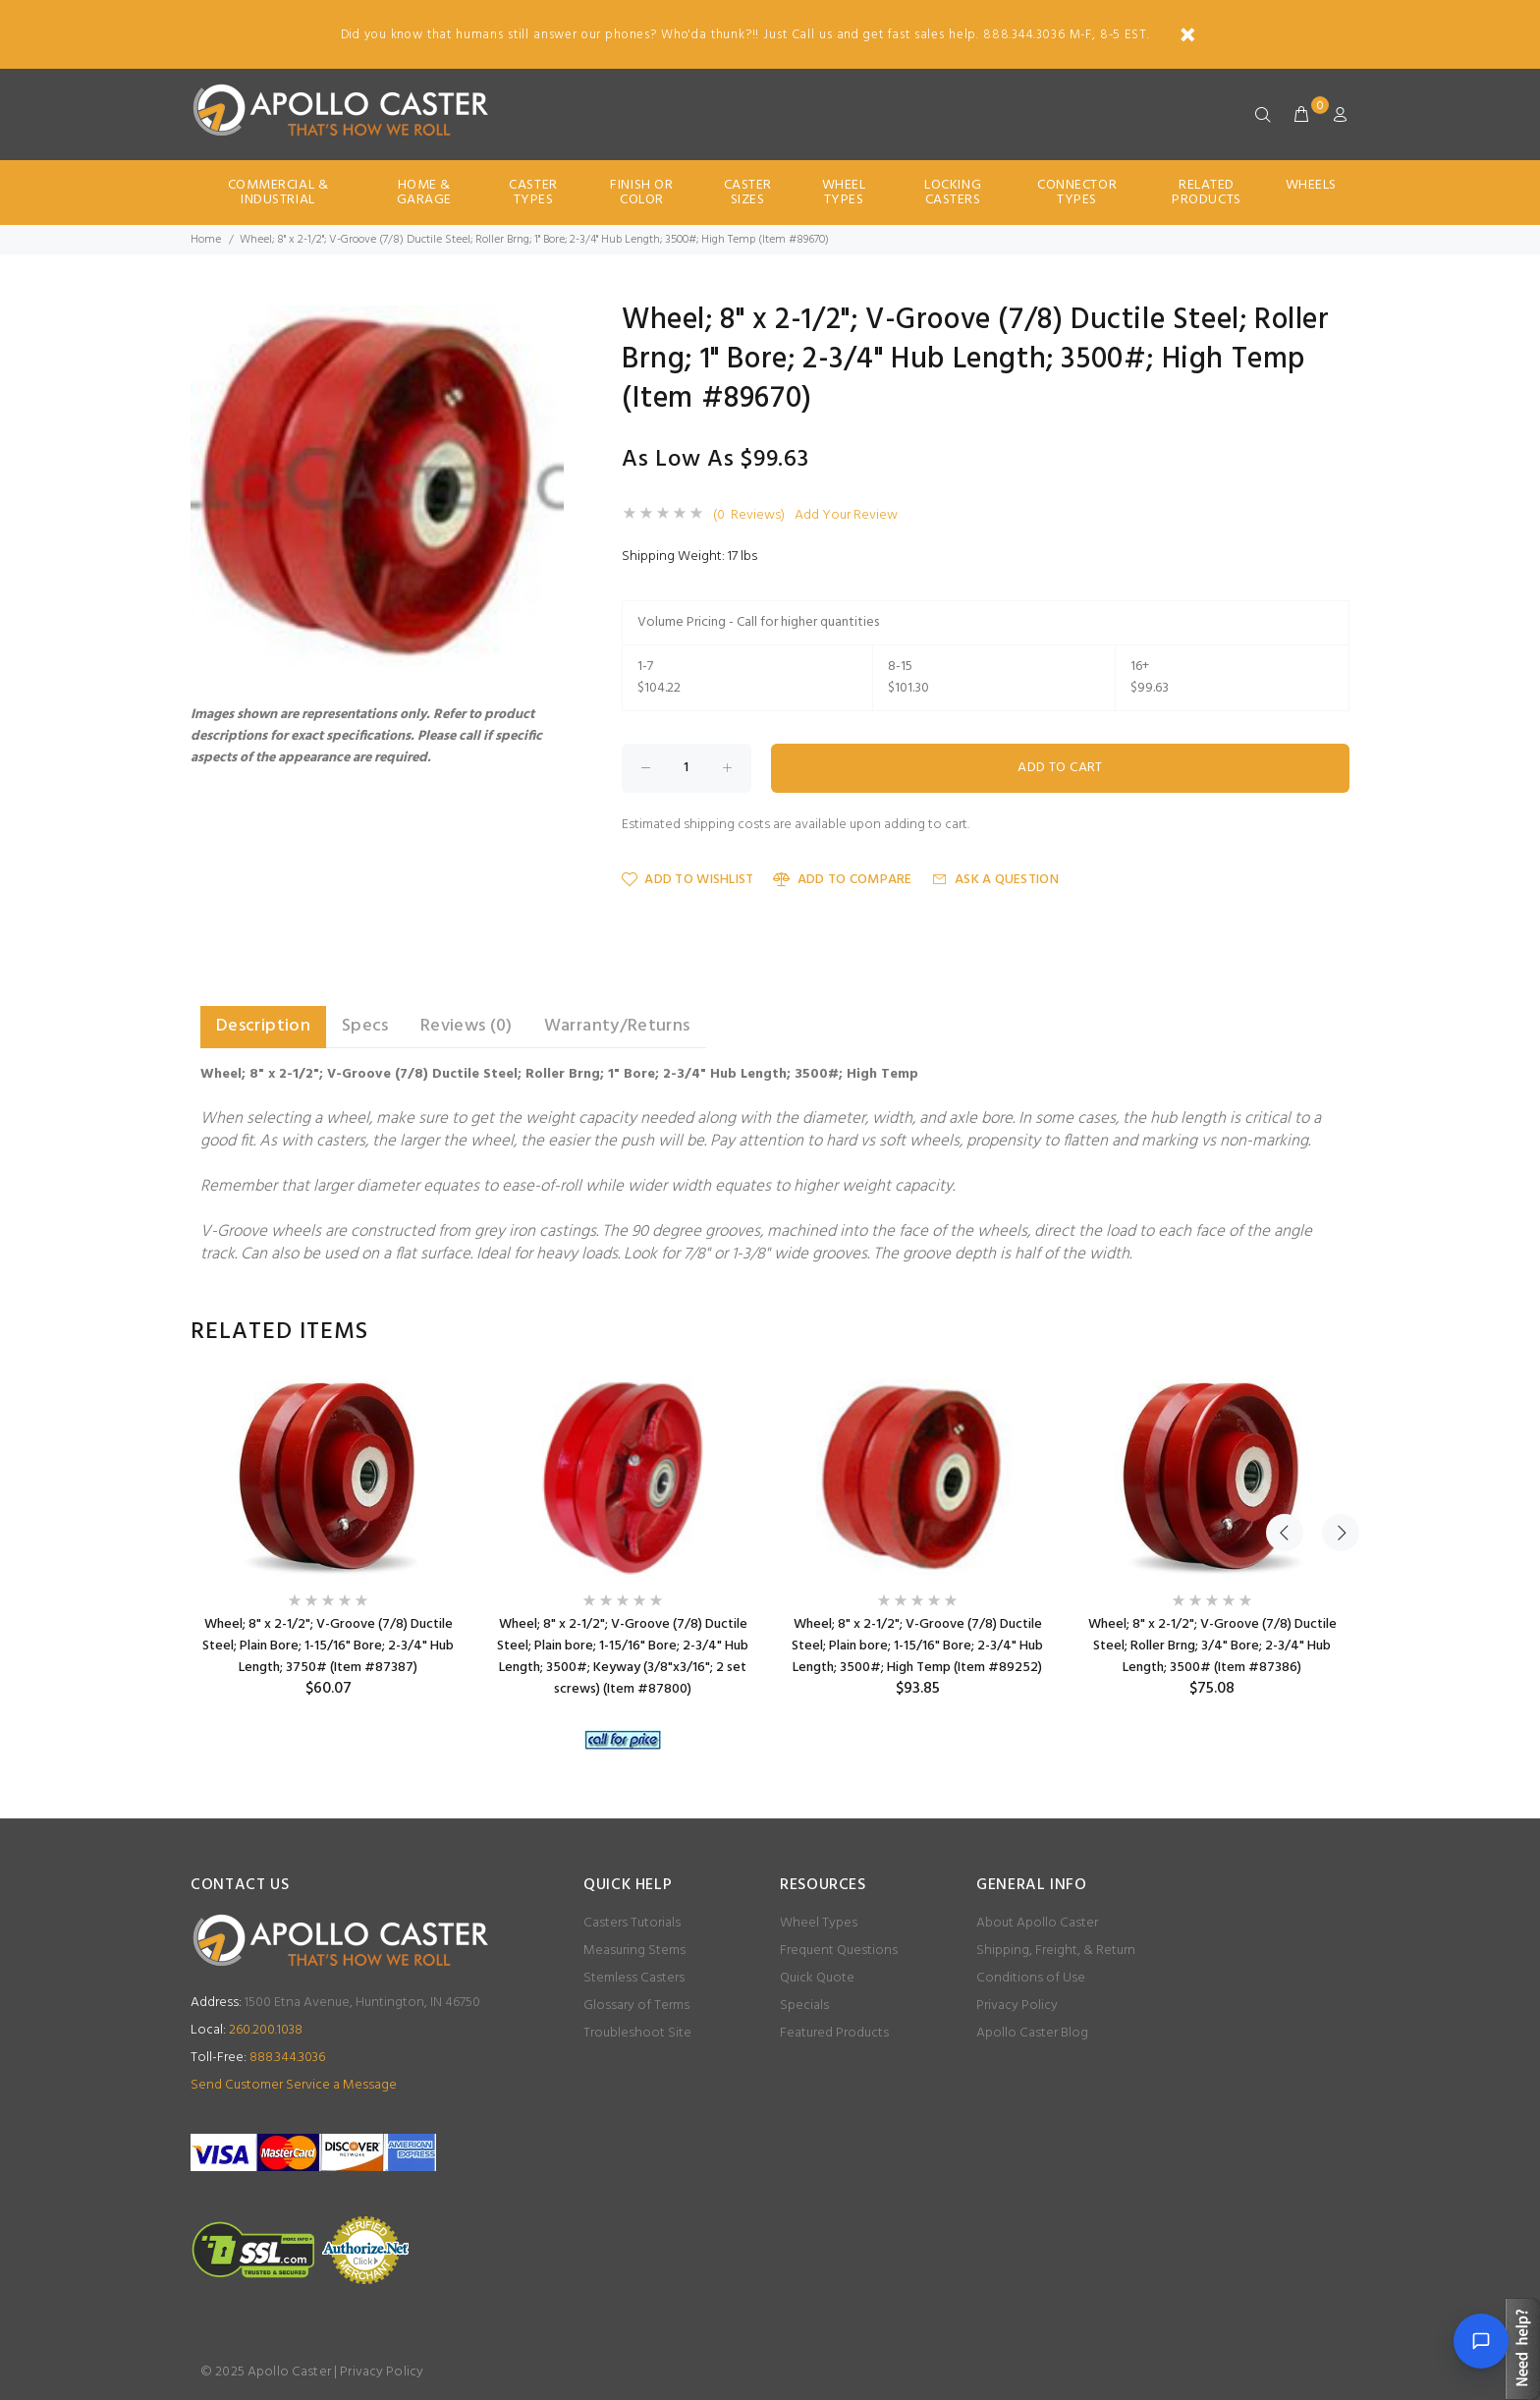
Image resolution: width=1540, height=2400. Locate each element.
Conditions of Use (1030, 1978)
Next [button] (1330, 1332)
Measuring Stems (634, 1950)
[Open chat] (1481, 2341)
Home (206, 240)
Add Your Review (846, 516)
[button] (546, 323)
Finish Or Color (641, 192)
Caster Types (533, 192)
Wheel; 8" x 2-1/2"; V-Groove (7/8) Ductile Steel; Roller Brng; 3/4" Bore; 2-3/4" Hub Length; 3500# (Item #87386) (1212, 1646)
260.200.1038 (246, 2030)
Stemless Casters (634, 1978)
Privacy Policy (1017, 2005)
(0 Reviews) (749, 516)
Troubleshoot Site (637, 2033)
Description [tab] (263, 1026)
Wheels (1311, 185)
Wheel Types (844, 192)
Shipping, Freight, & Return (1055, 1950)
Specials (804, 2005)
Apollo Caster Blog (1032, 2033)
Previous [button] (1284, 1332)
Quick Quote (817, 1978)
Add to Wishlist (687, 879)
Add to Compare (842, 879)
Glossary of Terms (636, 2005)
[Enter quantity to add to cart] (686, 768)
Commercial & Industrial (278, 192)
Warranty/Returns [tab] (617, 1026)
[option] (328, 1539)
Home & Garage (424, 192)
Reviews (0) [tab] (466, 1026)
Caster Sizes (748, 192)
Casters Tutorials (632, 1923)
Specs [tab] (365, 1026)
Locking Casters (952, 192)
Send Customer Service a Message (294, 2085)
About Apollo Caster (1037, 1923)
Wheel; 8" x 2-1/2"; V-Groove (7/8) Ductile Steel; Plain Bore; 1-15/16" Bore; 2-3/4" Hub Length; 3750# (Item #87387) (328, 1646)
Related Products (1206, 192)
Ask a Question (995, 879)
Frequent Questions (839, 1950)
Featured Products (834, 2033)
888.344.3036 (258, 2057)
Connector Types (1077, 192)
